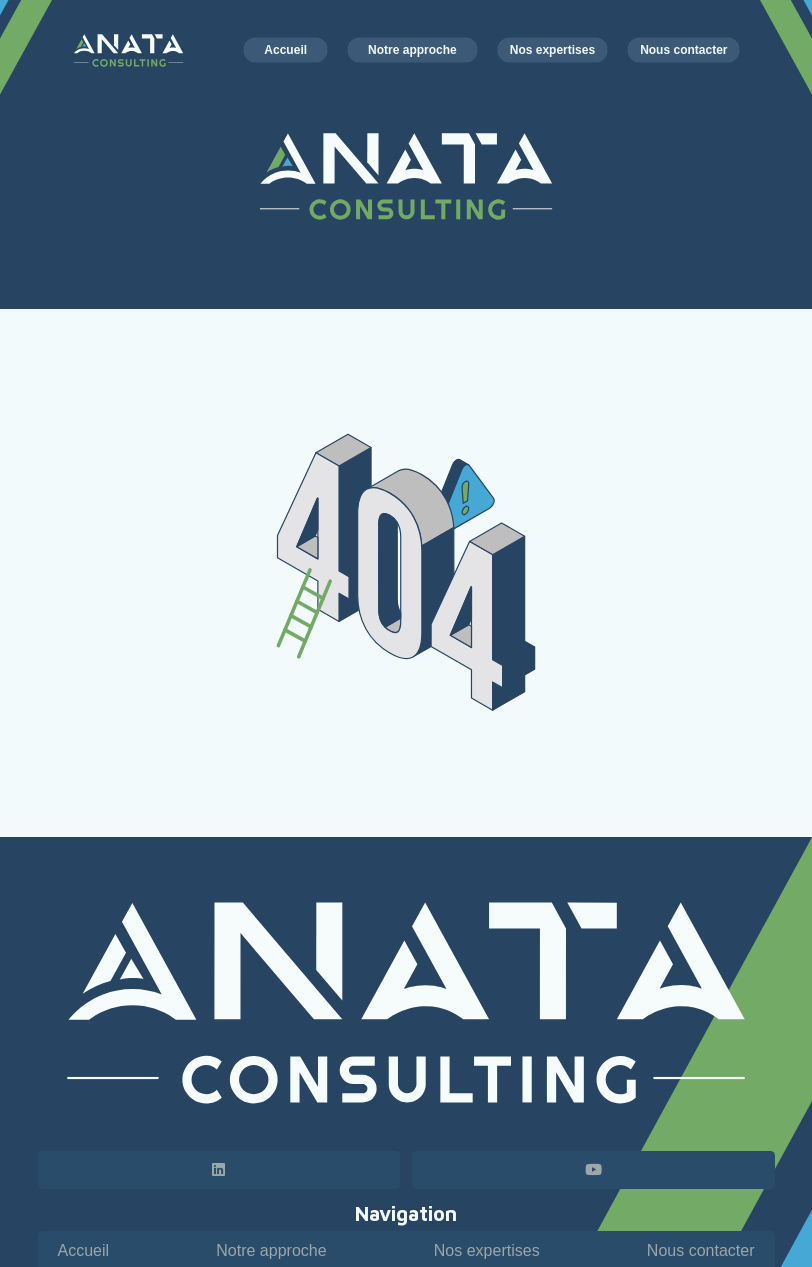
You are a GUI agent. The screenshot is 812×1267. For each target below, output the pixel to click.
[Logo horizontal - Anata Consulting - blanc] (406, 1003)
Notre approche (271, 1250)
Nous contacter (701, 1250)
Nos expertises (487, 1250)
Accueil (84, 1250)
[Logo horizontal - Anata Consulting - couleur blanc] (129, 50)
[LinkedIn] (219, 1170)
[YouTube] (593, 1170)
